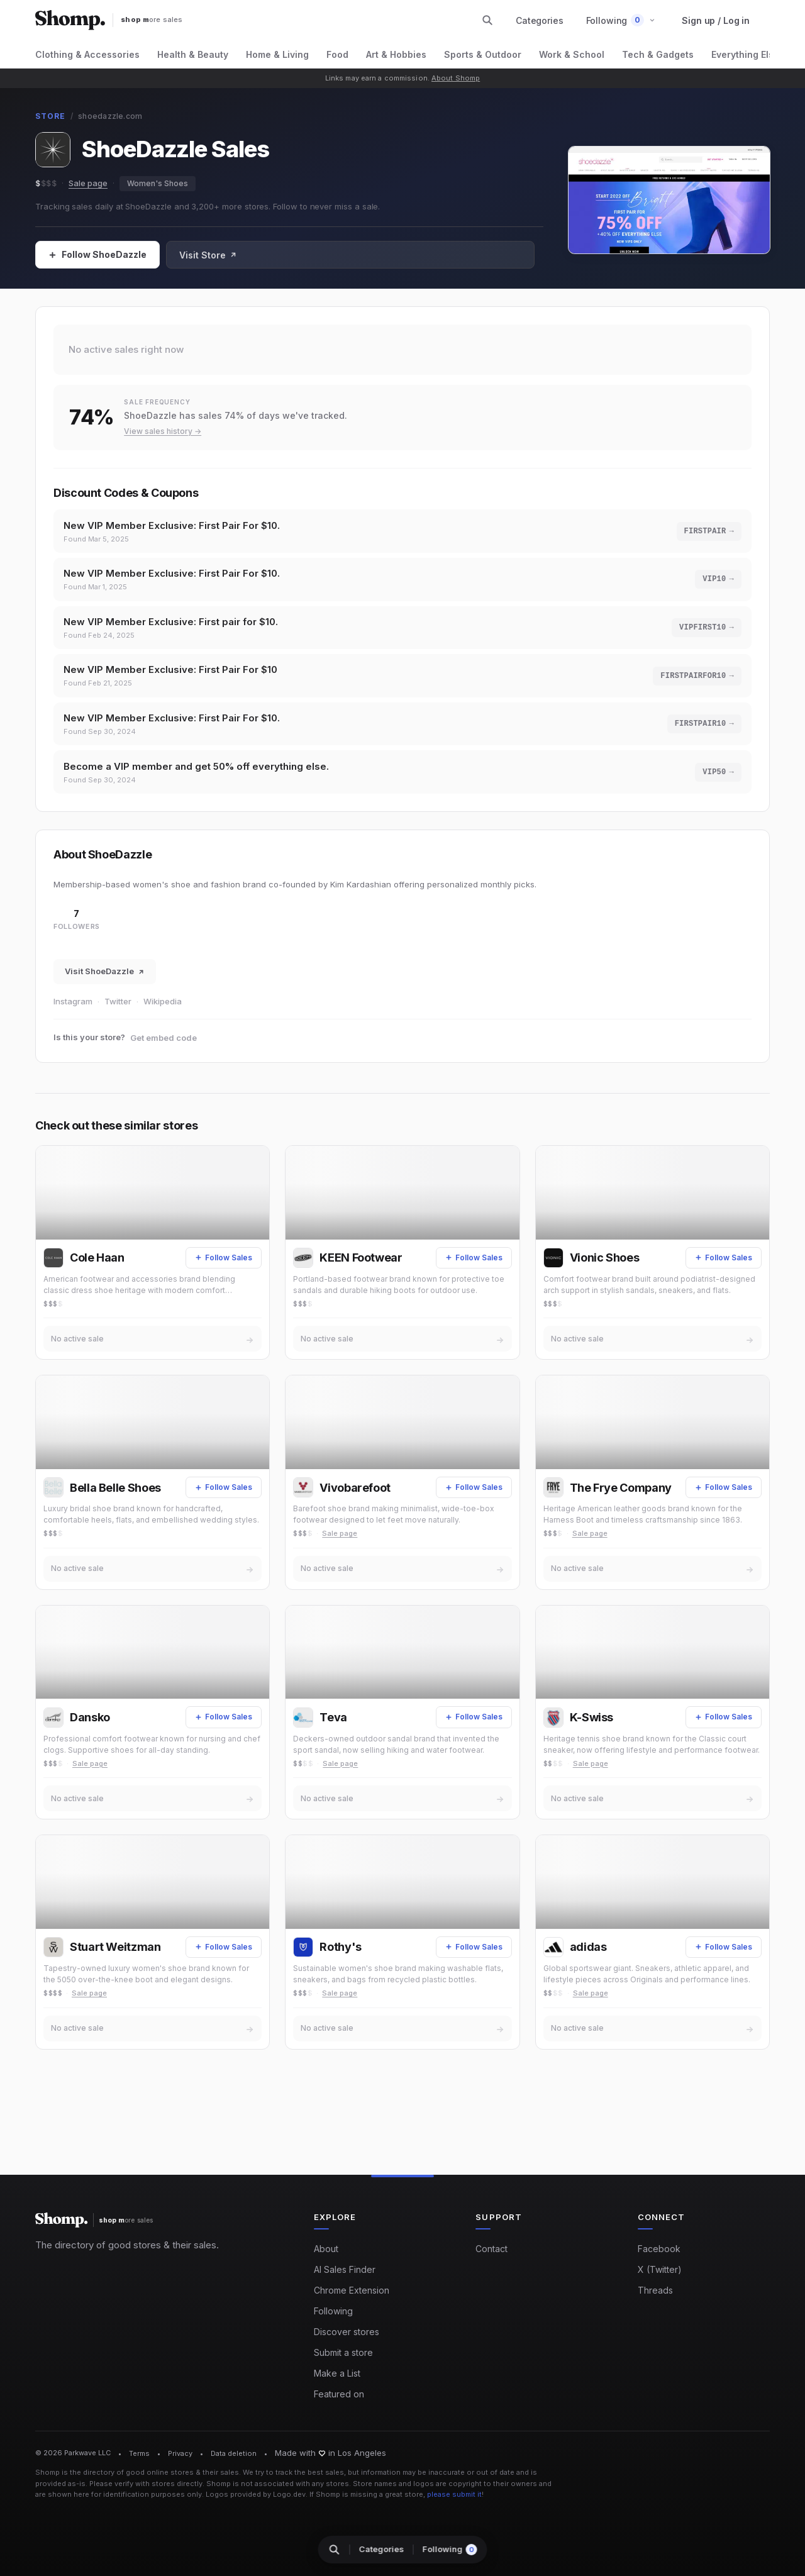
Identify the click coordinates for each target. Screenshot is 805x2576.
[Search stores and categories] (487, 20)
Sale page (88, 183)
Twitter (117, 1016)
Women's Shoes (157, 183)
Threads (655, 2290)
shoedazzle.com (110, 116)
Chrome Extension (351, 2290)
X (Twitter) (660, 2270)
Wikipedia (162, 1016)
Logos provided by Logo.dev (256, 2494)
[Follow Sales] (97, 255)
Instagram (72, 1016)
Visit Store (208, 255)
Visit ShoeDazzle (105, 986)
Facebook (659, 2249)
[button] (621, 20)
